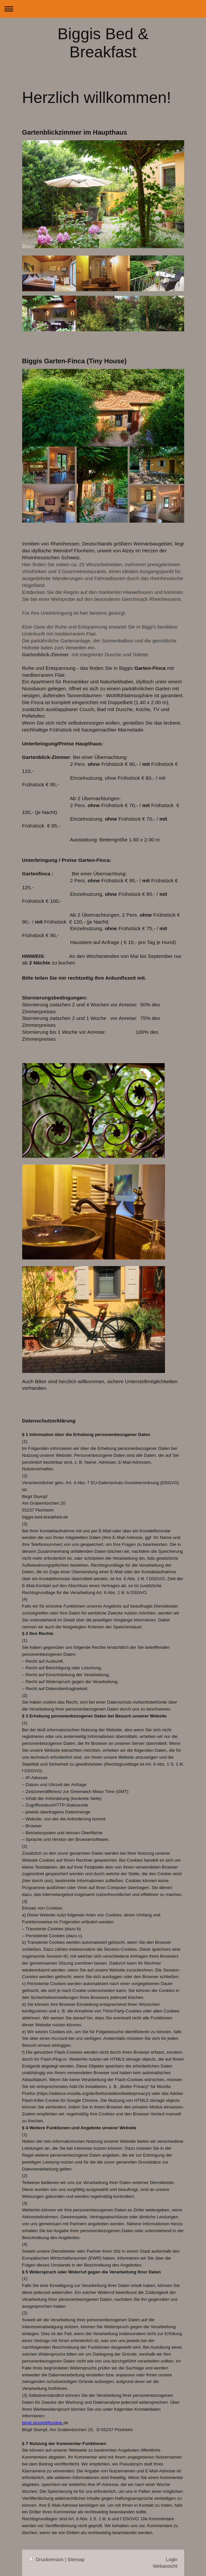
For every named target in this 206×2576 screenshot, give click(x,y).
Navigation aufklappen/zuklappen (103, 9)
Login (172, 2559)
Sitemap (76, 2559)
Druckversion (47, 2559)
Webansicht (165, 2566)
